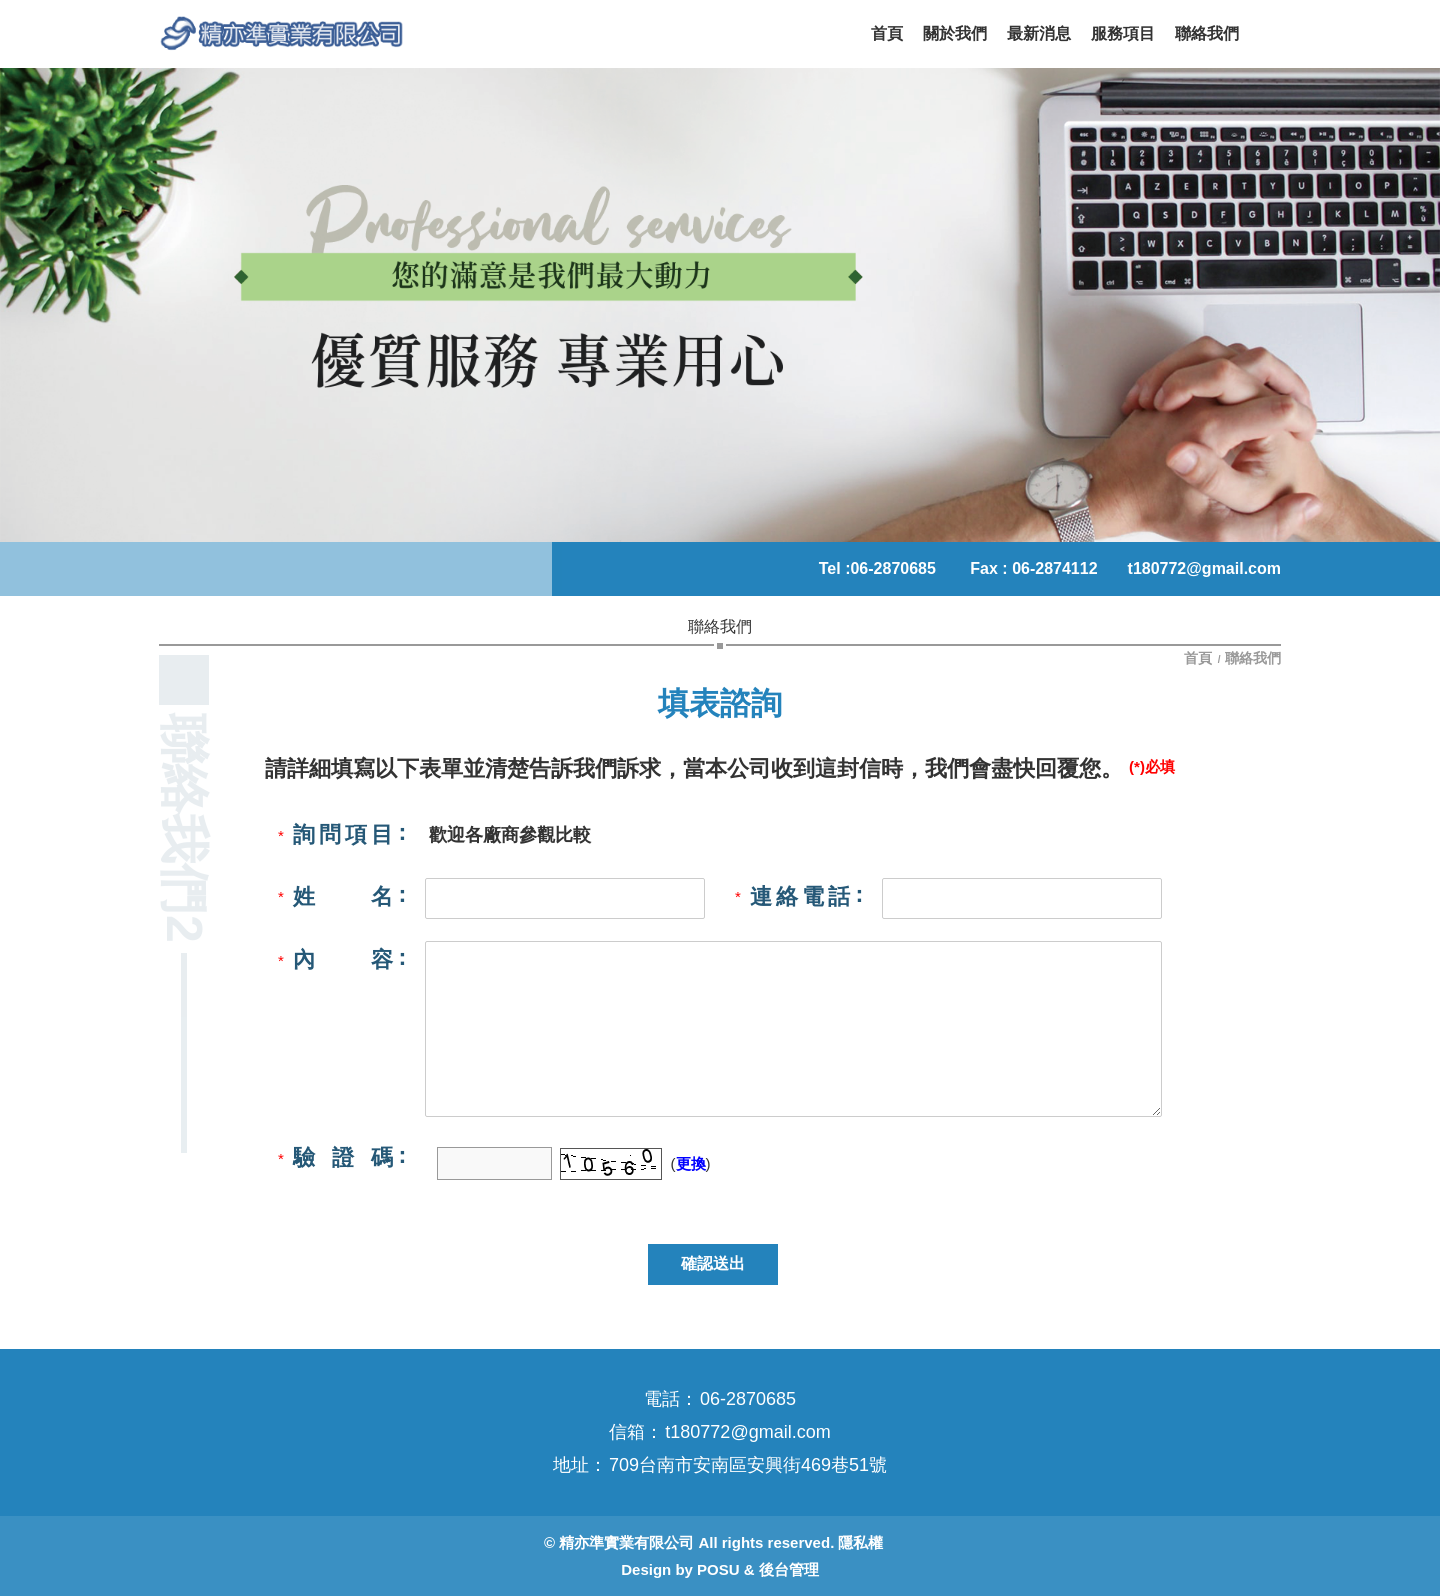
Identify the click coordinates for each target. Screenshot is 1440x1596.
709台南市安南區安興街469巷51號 (748, 1465)
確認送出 (713, 1263)
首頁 (1200, 658)
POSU (718, 1569)
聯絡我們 (1253, 658)
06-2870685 (892, 568)
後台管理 (789, 1569)
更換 (691, 1163)
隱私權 (860, 1542)
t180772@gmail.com (1204, 568)
